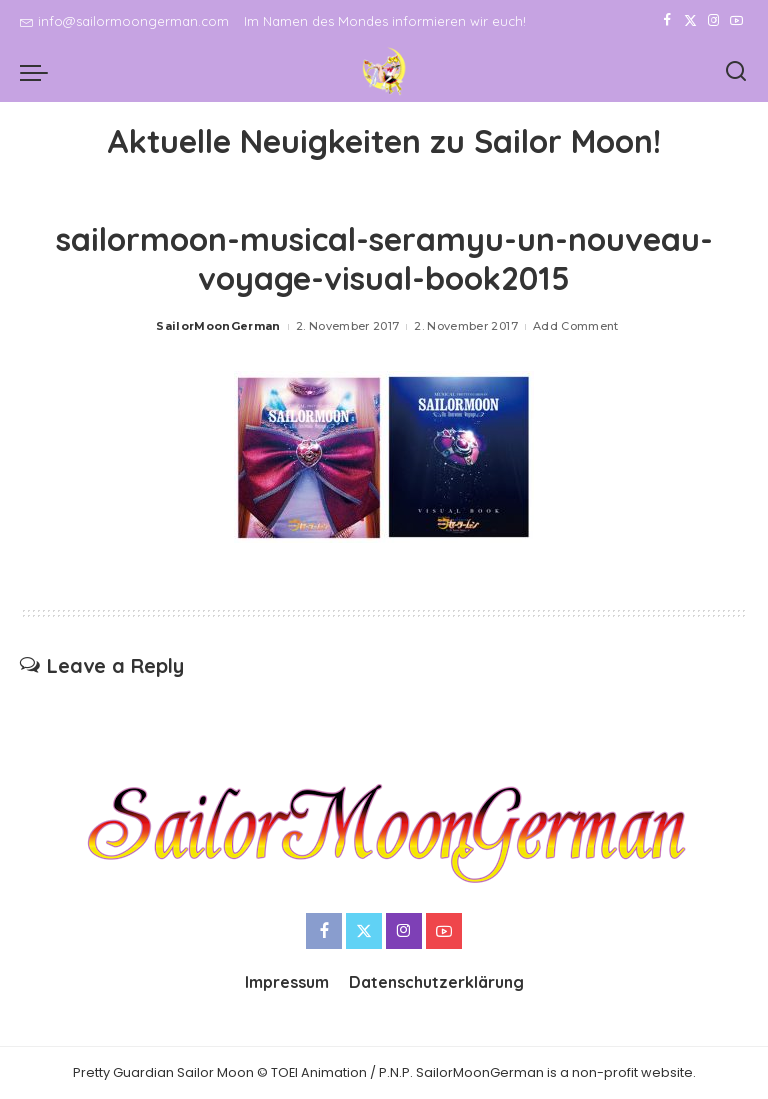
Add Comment (576, 326)
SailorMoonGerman (218, 326)
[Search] (736, 72)
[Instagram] (713, 21)
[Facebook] (667, 21)
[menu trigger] (39, 72)
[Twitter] (690, 21)
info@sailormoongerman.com (124, 21)
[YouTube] (736, 21)
